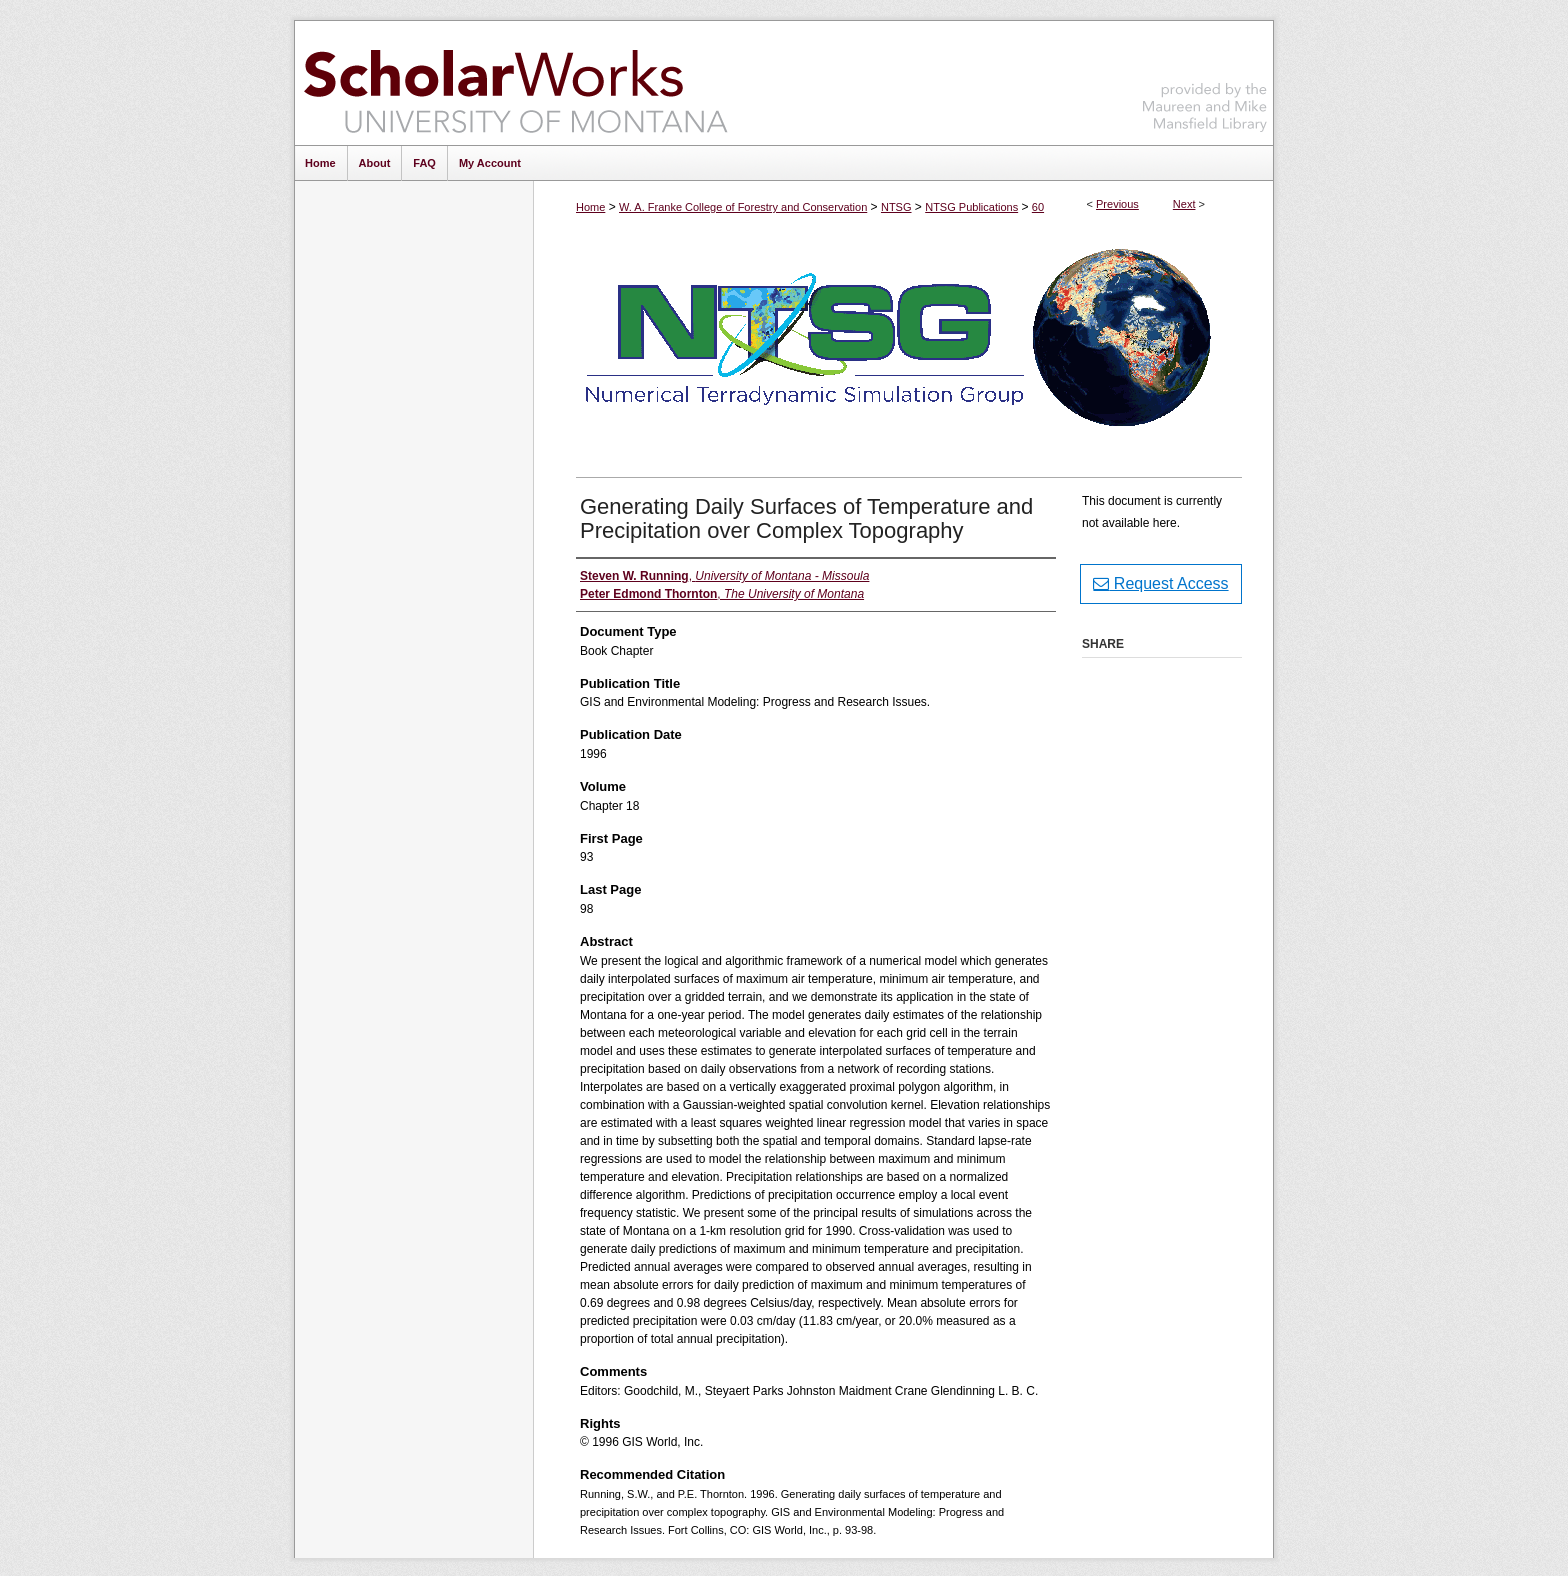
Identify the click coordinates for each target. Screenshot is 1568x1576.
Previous (1117, 204)
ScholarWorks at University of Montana (515, 83)
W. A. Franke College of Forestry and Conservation (743, 207)
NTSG (896, 207)
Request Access (1160, 583)
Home (590, 207)
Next (1184, 204)
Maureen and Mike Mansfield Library (1205, 79)
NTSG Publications (971, 207)
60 (1038, 207)
